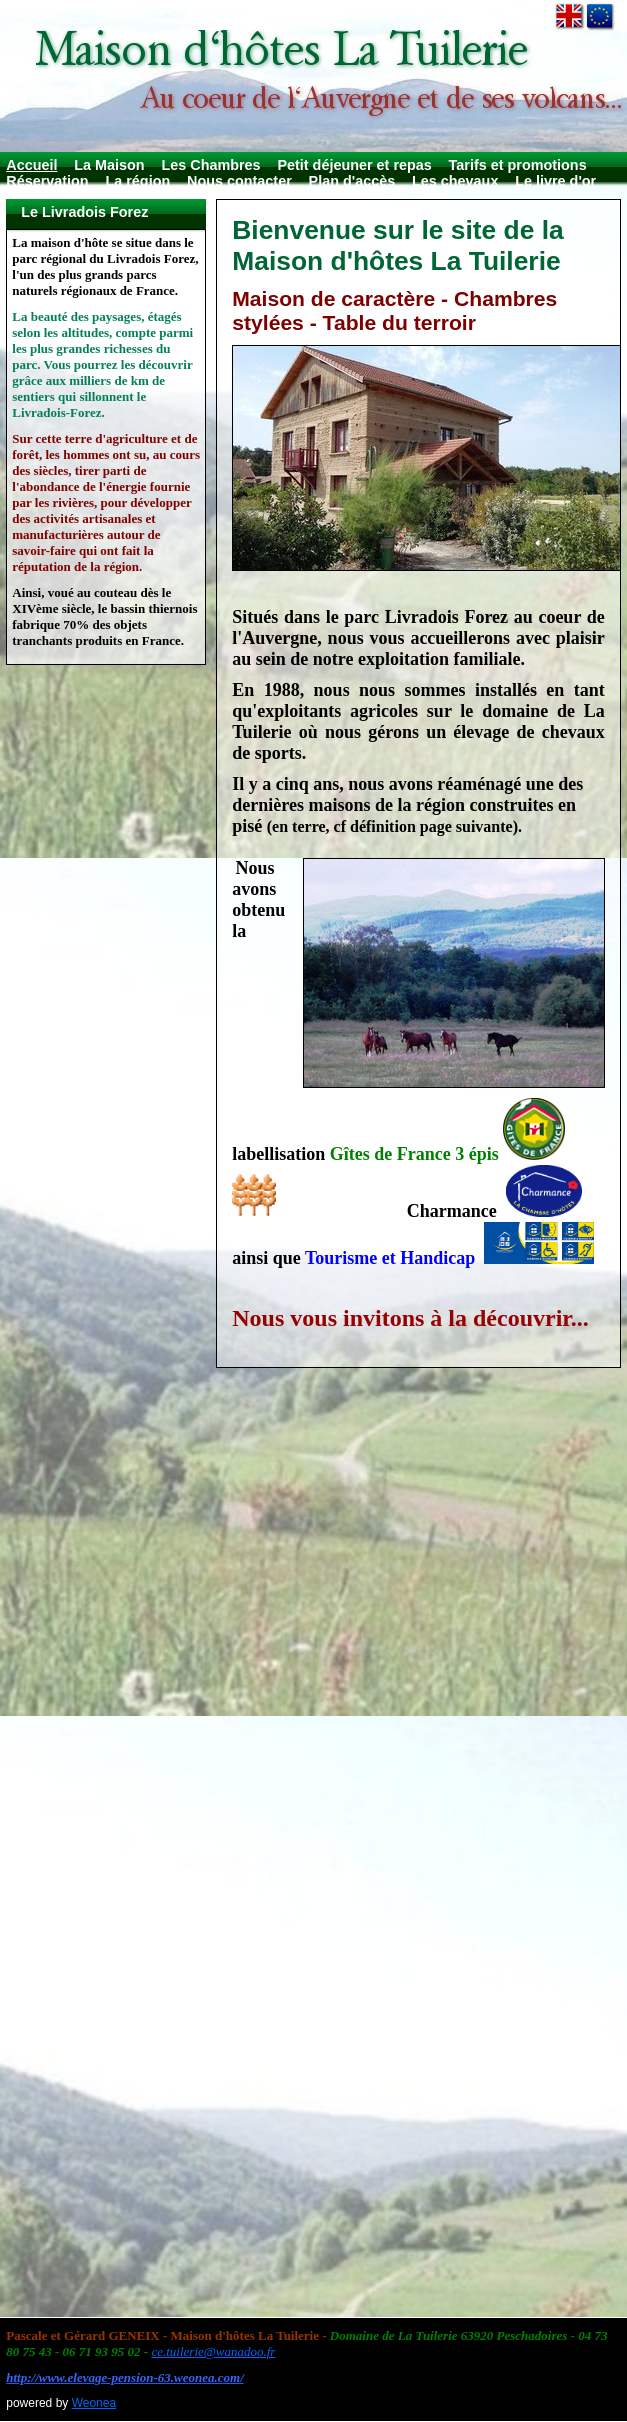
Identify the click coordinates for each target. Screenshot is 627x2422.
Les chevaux (455, 181)
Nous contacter (239, 181)
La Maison (109, 165)
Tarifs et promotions (518, 165)
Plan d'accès (352, 181)
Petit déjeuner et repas (354, 165)
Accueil (31, 165)
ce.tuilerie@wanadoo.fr (213, 2351)
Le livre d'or (555, 181)
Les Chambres (210, 165)
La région (137, 181)
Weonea (94, 2403)
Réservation (47, 181)
